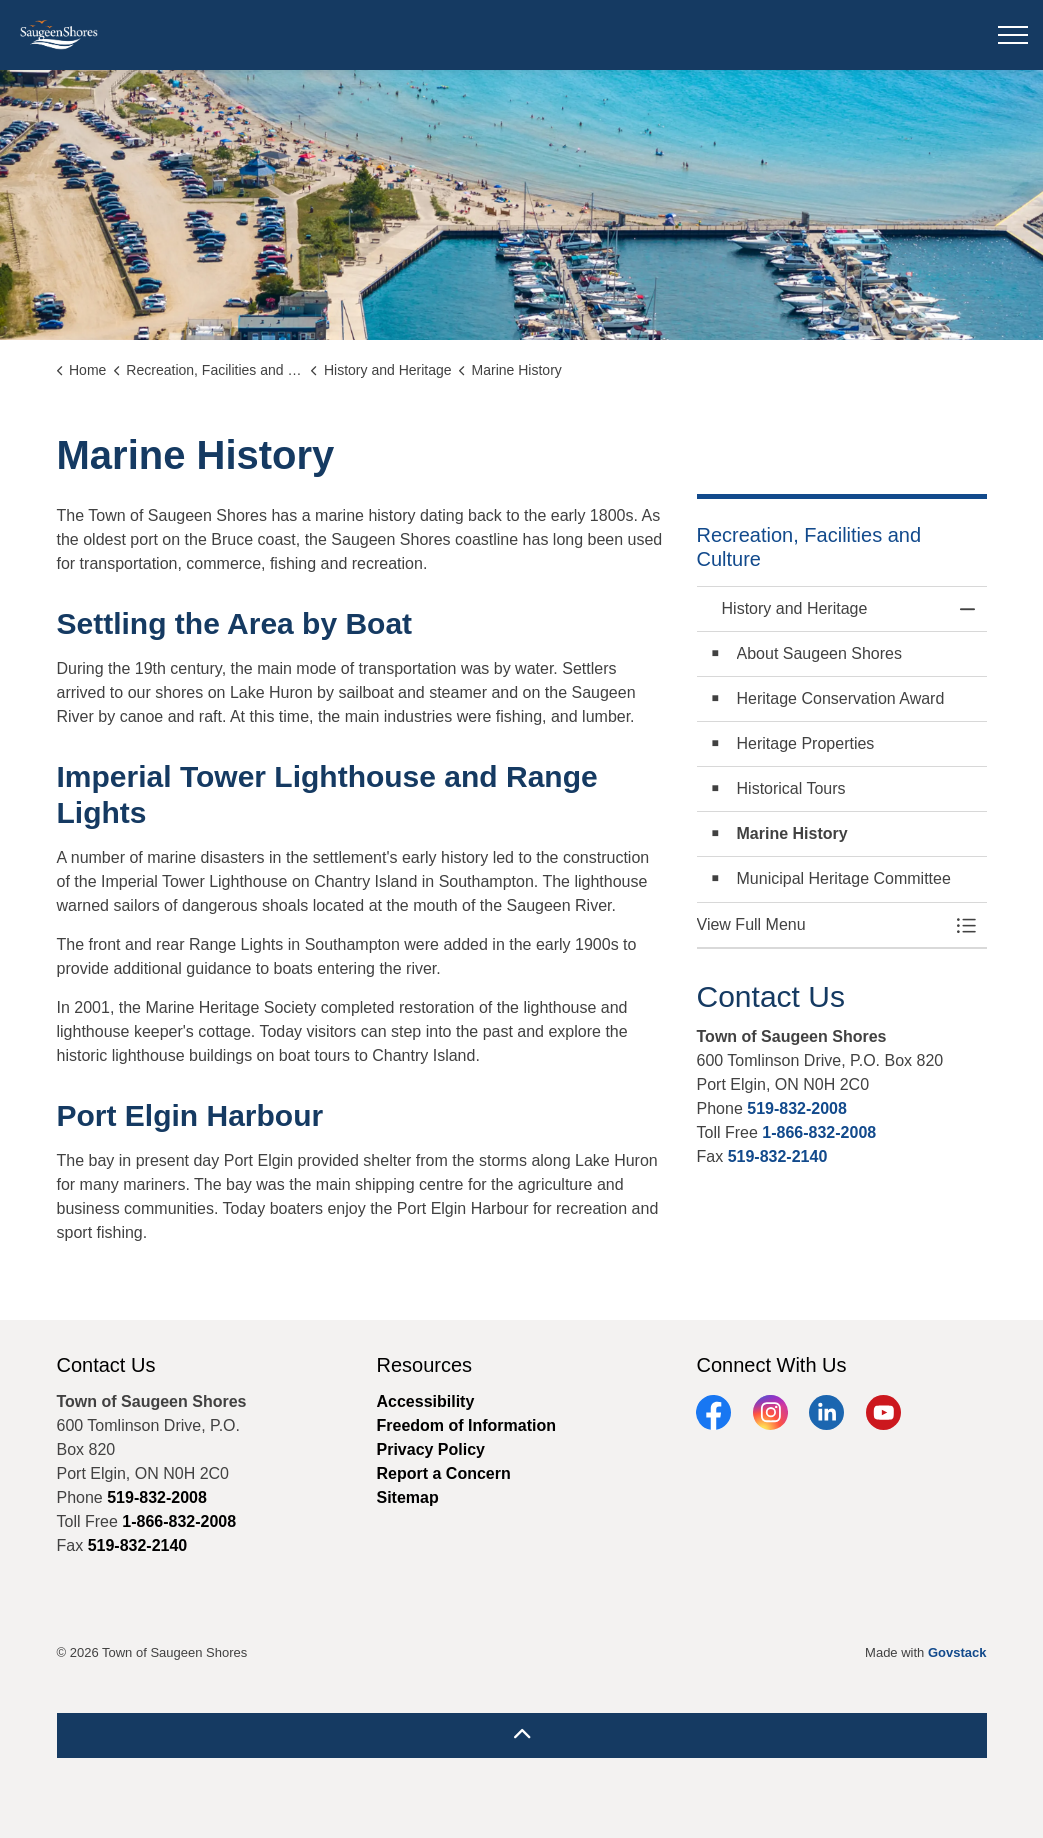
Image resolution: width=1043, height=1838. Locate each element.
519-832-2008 (797, 1108)
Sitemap (407, 1497)
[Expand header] (1013, 35)
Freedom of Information (466, 1425)
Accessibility (425, 1401)
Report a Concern (443, 1473)
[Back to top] (522, 1735)
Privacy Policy (430, 1449)
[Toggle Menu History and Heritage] (967, 925)
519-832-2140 (778, 1156)
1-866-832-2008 (819, 1132)
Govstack (957, 1652)
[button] (822, 925)
